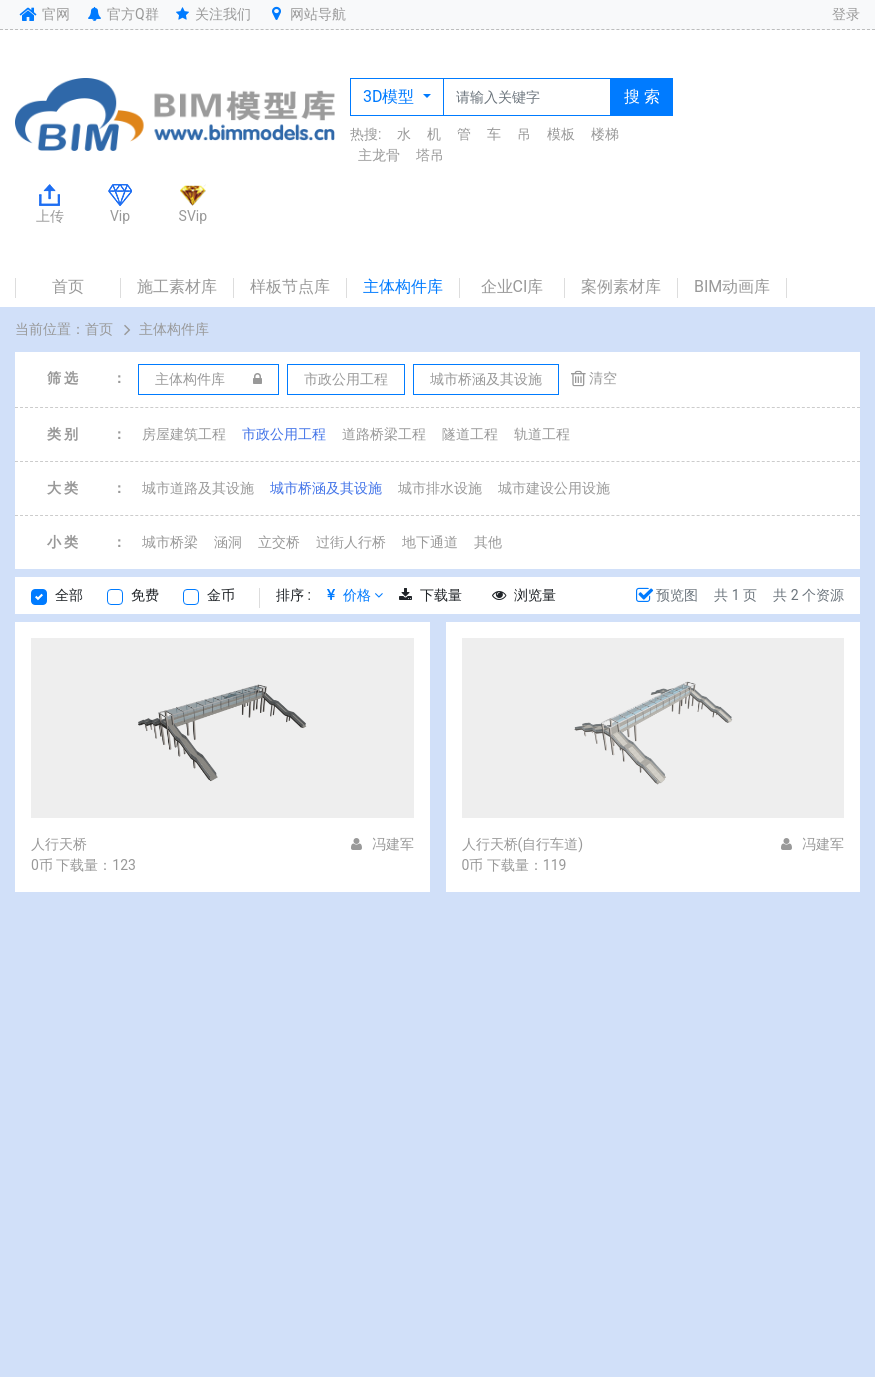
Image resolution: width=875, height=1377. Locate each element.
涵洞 (228, 542)
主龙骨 (379, 155)
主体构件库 (403, 286)
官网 (42, 14)
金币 (221, 595)
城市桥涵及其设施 (326, 488)
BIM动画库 (732, 286)
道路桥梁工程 (384, 434)
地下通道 (430, 542)
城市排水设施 (440, 488)
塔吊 (430, 155)
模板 (561, 134)
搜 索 (642, 96)
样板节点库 (290, 286)
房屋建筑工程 (184, 434)
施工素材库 (177, 286)
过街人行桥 (351, 542)
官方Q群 (121, 14)
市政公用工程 (284, 434)
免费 (145, 595)
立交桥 (279, 542)
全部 (69, 595)
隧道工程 (470, 434)
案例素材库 (621, 286)
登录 (846, 14)
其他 (488, 542)
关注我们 (212, 14)
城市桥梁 (170, 542)
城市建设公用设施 (554, 488)
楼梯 (605, 134)
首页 (68, 286)
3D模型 (390, 96)
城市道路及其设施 (198, 488)
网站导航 (306, 14)
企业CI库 (512, 286)
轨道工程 (542, 434)
